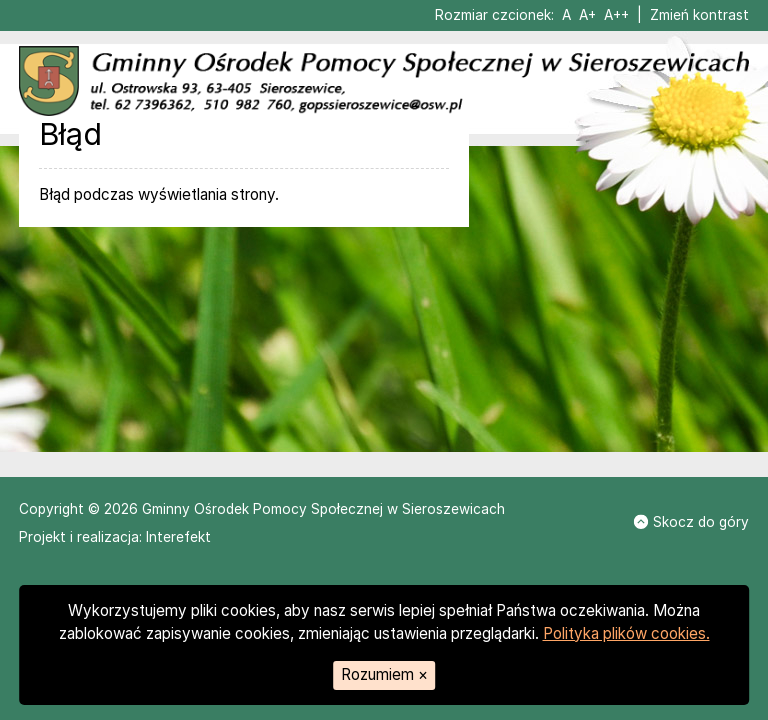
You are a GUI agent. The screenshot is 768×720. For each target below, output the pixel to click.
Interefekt (178, 537)
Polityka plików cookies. (626, 633)
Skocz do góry (691, 522)
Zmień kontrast (699, 15)
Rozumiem (384, 674)
